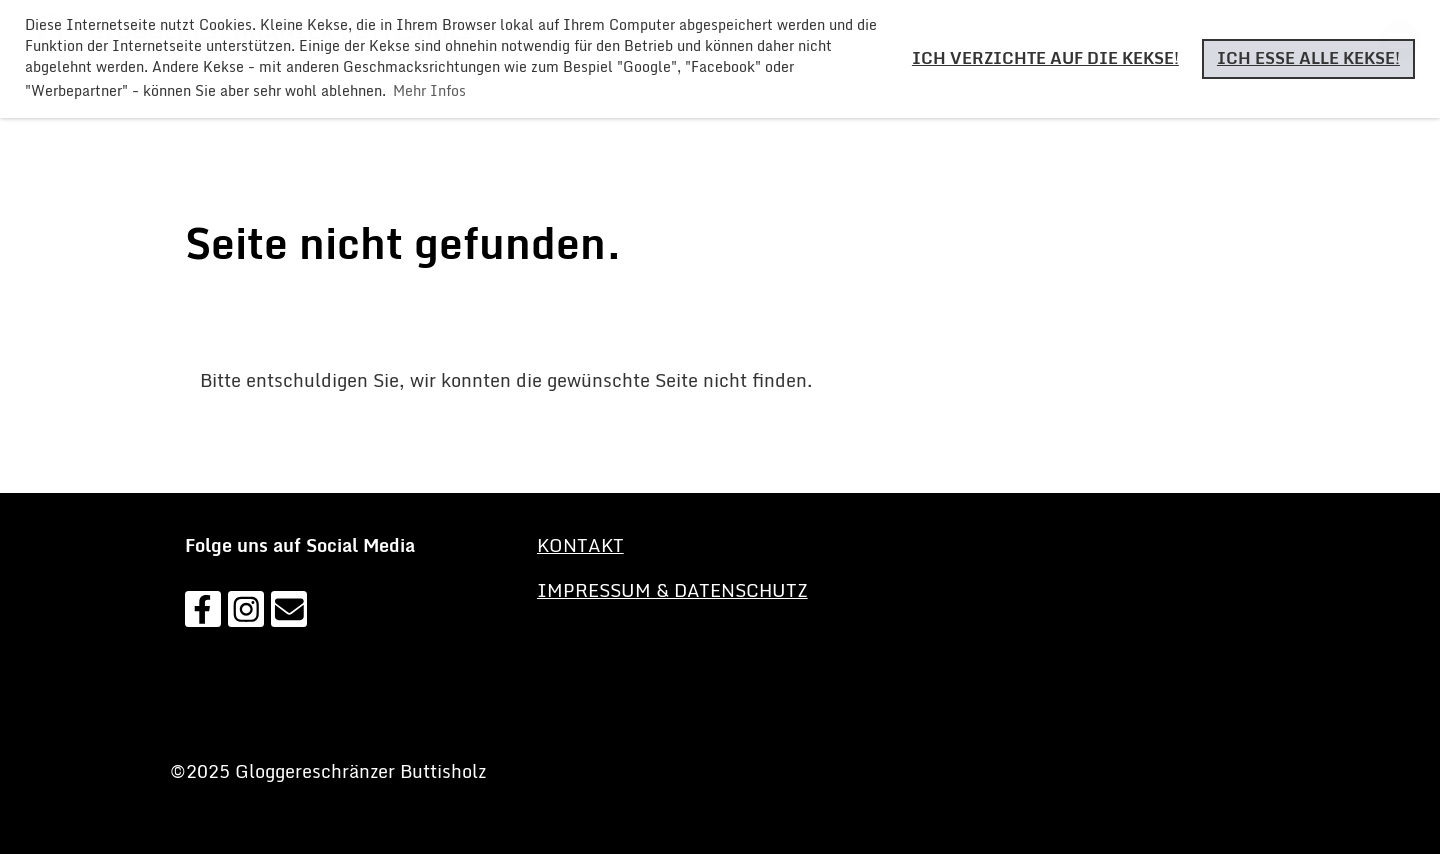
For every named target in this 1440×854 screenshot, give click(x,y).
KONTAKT (580, 545)
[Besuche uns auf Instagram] (246, 613)
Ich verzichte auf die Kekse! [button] (1045, 58)
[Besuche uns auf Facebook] (203, 613)
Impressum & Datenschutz (672, 590)
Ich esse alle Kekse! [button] (1308, 58)
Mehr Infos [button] (429, 90)
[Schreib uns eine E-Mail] (289, 613)
